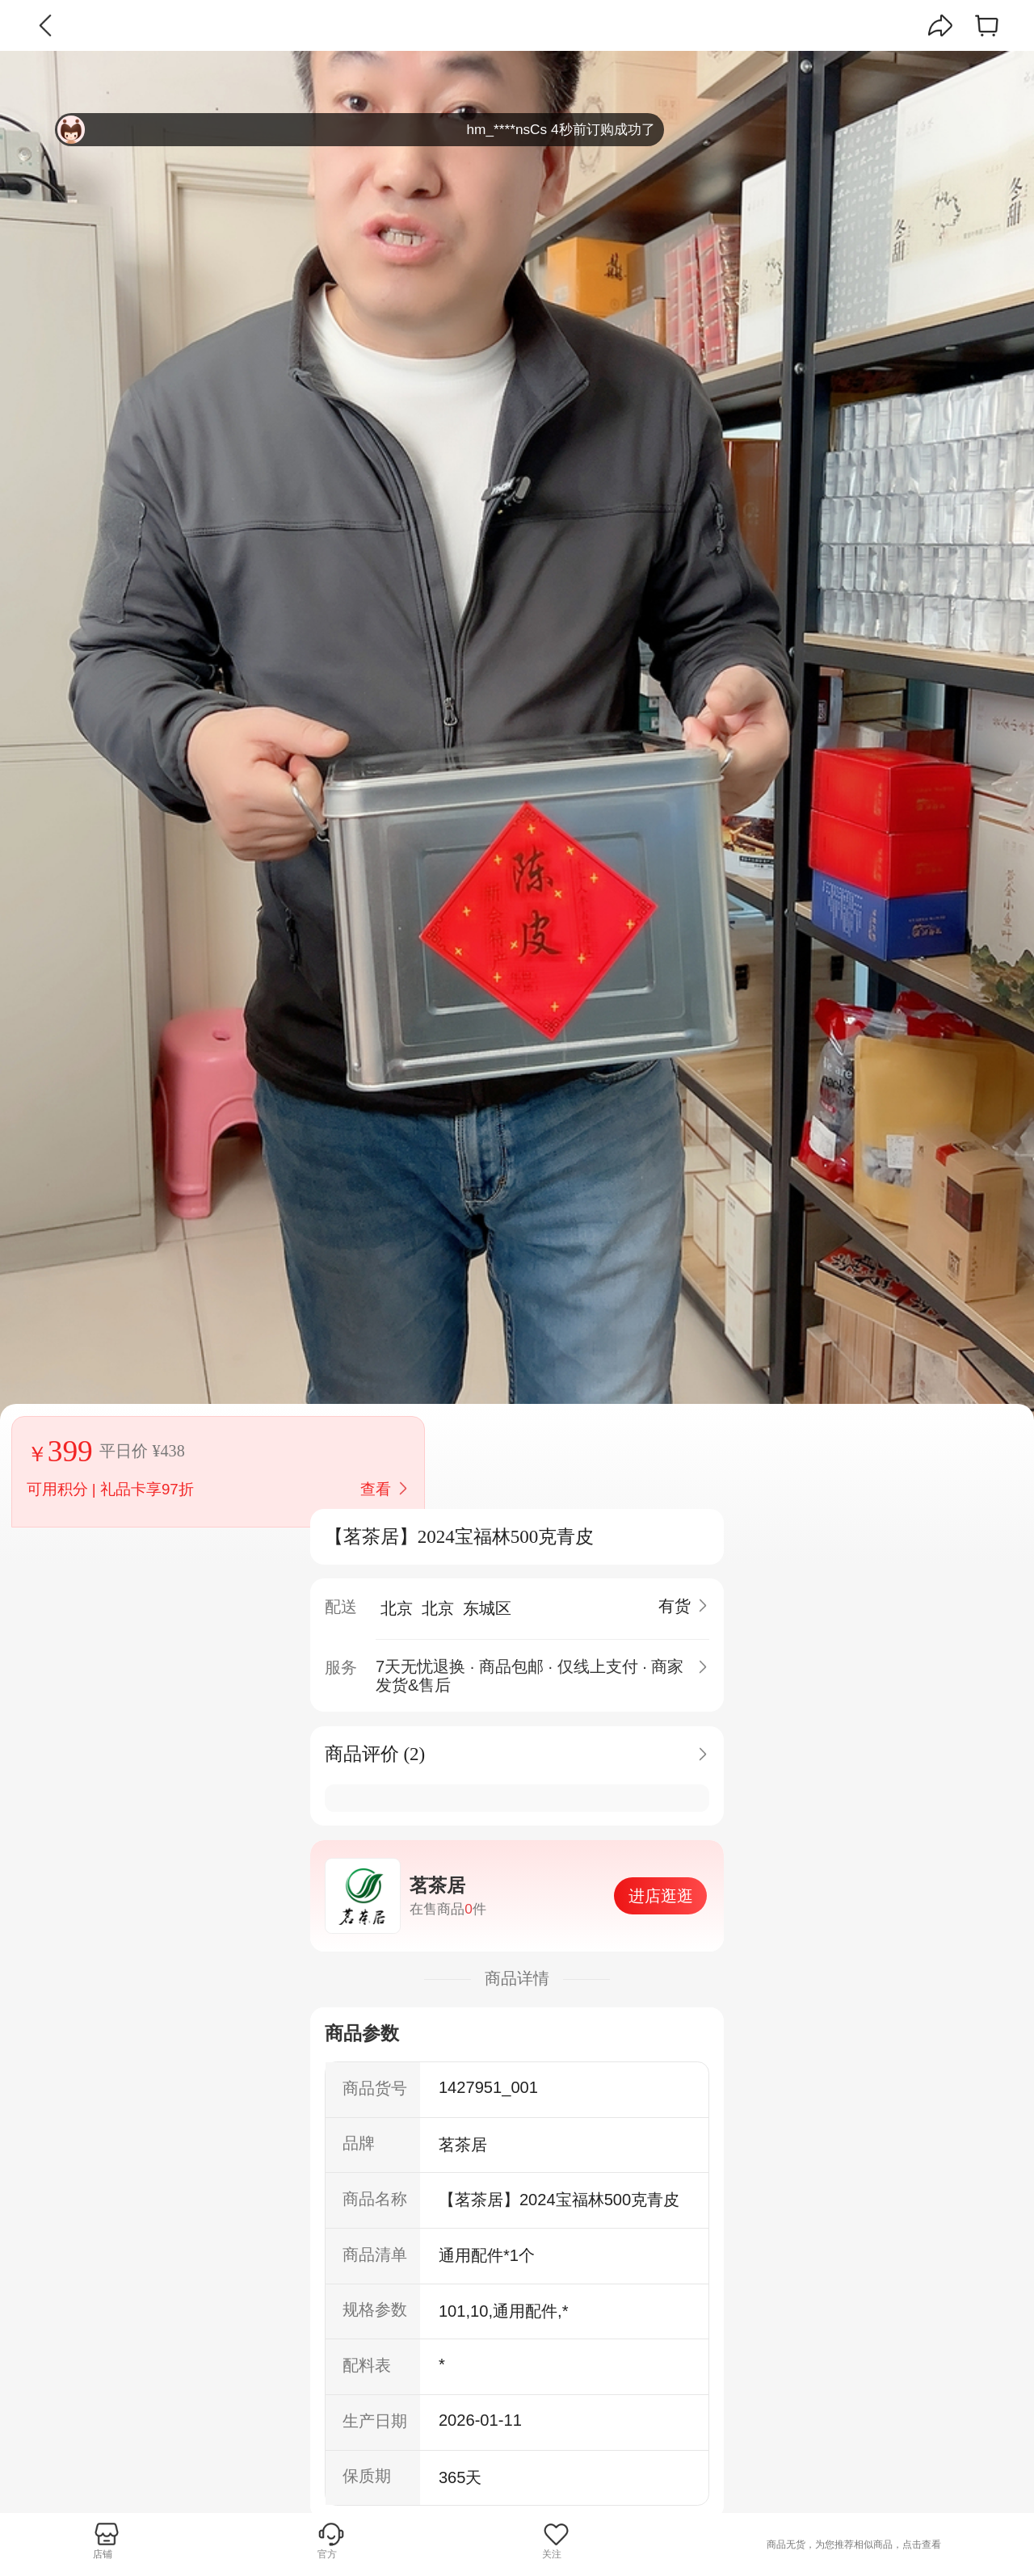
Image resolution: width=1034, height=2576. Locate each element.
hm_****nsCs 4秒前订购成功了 (356, 130)
